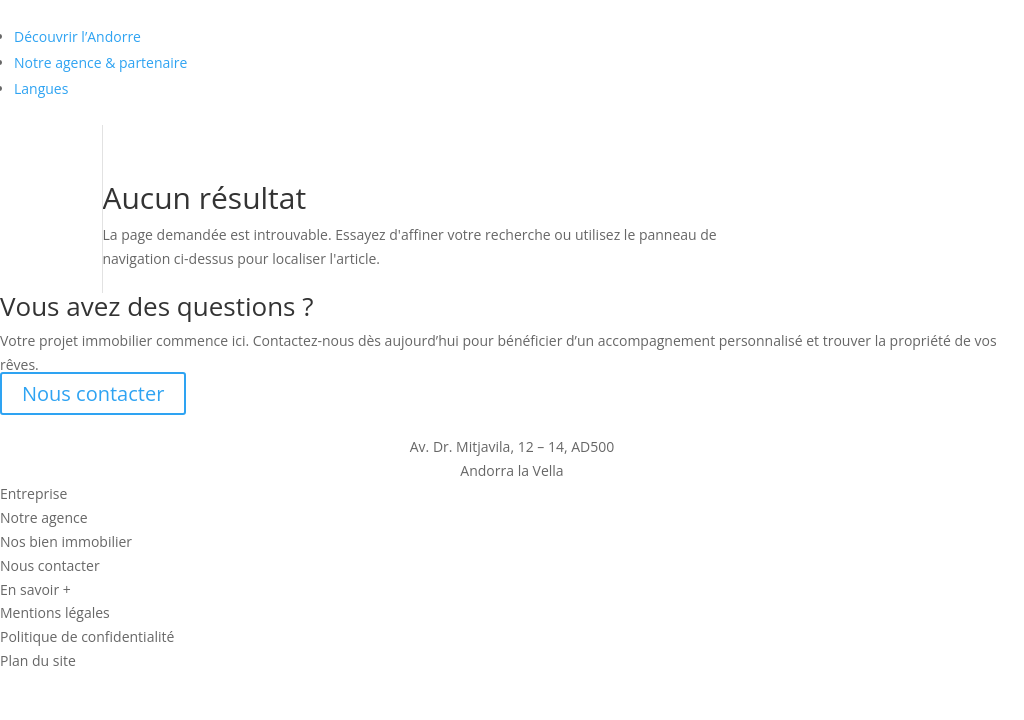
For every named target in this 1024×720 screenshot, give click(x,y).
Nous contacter (93, 393)
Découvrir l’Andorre (77, 36)
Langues (41, 88)
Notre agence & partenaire (100, 62)
